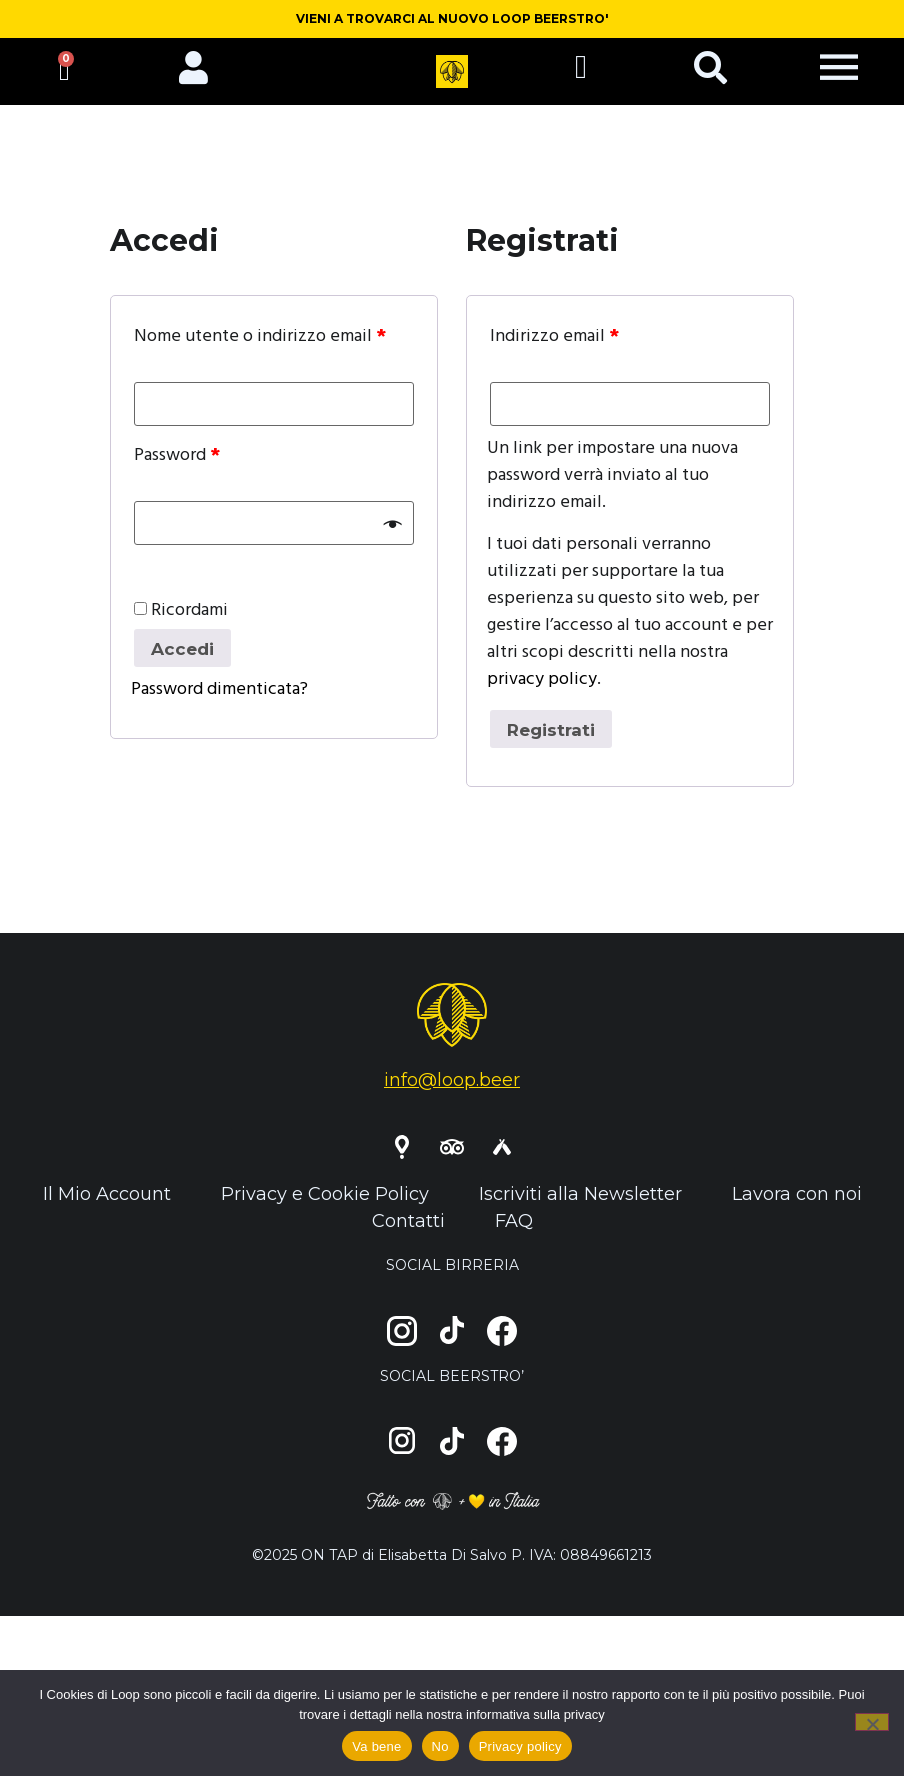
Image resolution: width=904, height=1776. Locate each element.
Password (177, 467)
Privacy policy (520, 1746)
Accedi (185, 661)
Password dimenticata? (219, 703)
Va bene (376, 1746)
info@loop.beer (452, 1094)
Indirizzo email (554, 348)
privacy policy (542, 690)
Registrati (555, 742)
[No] (872, 1722)
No (440, 1746)
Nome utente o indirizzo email (260, 348)
